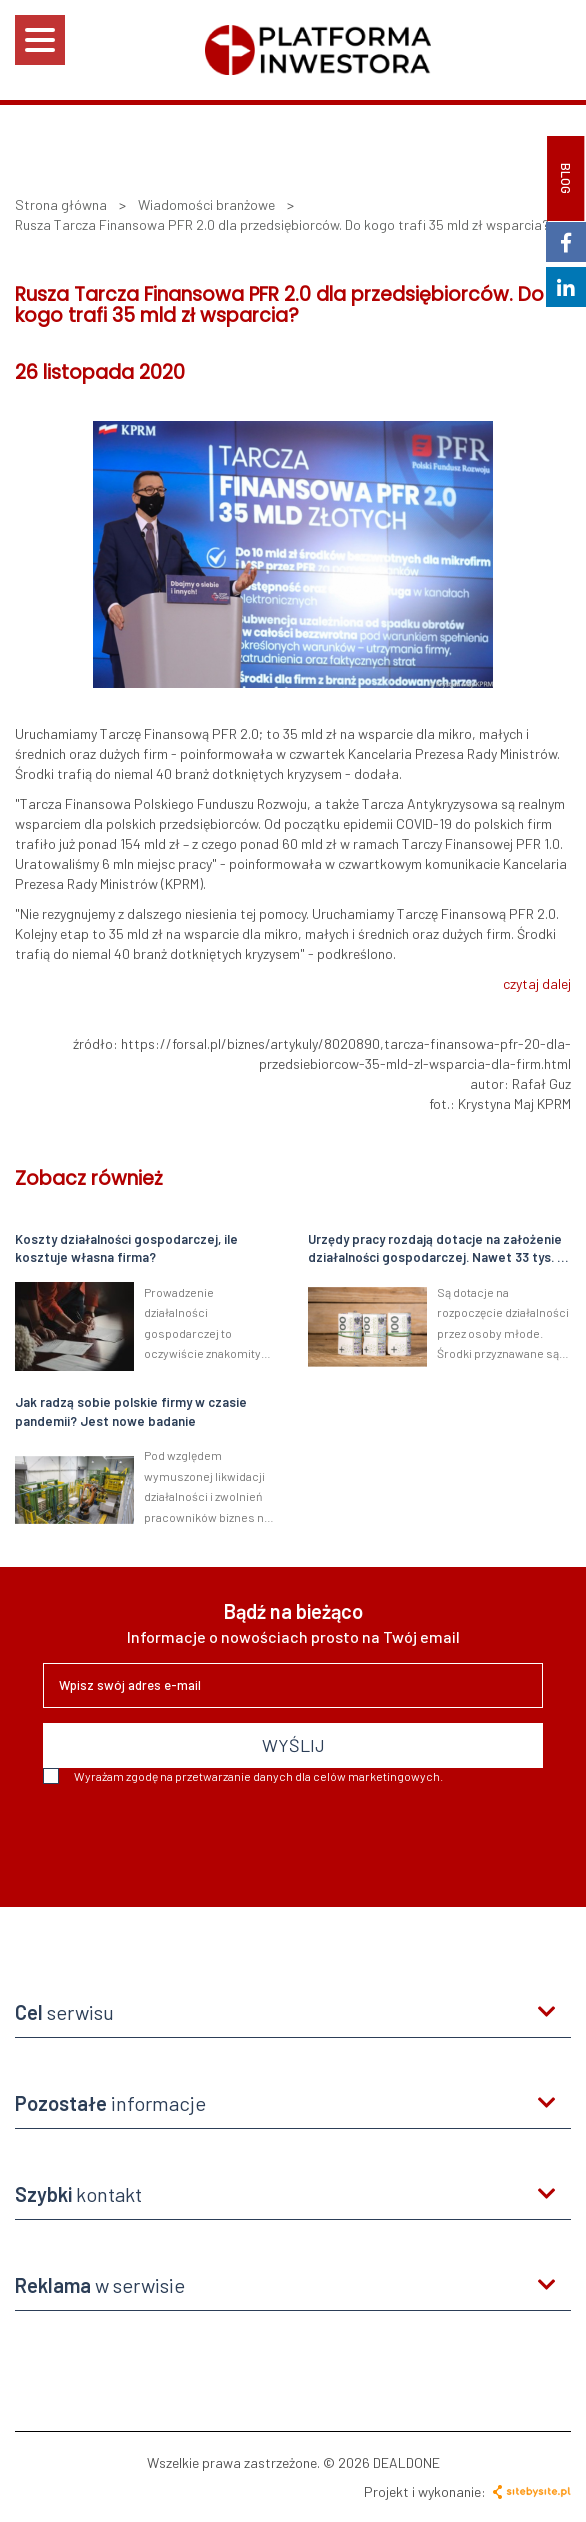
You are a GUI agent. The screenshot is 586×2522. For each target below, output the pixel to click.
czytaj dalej (537, 983)
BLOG (566, 178)
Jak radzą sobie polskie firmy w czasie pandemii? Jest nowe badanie (131, 1411)
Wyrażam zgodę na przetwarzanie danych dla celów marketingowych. (243, 1776)
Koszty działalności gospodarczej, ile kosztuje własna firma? (126, 1248)
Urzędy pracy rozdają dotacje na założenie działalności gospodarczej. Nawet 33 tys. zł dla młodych (438, 1249)
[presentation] (195, 1838)
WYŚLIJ (293, 1745)
